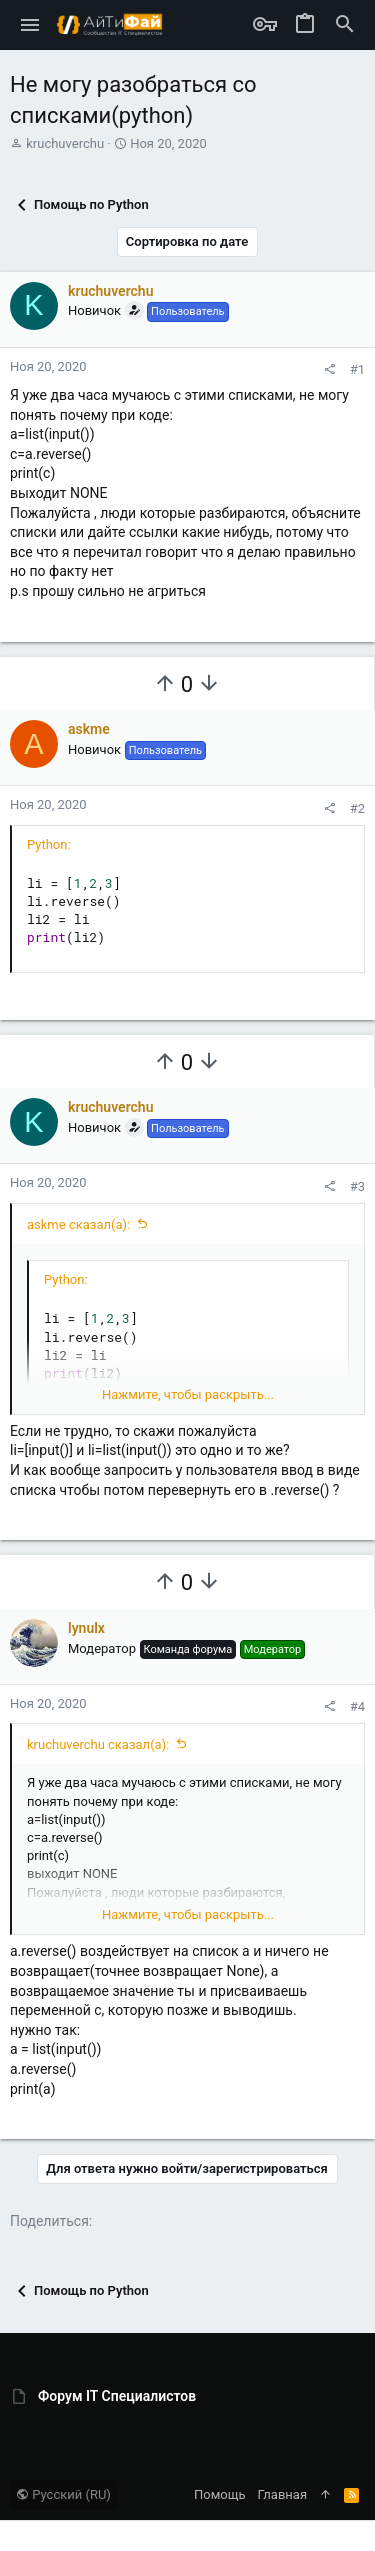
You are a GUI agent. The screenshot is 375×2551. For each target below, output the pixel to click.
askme (89, 729)
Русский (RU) (63, 2494)
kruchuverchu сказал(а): (98, 1744)
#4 (357, 1706)
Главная (282, 2494)
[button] (30, 25)
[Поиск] (345, 25)
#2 (357, 808)
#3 (357, 1186)
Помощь (220, 2494)
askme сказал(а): (78, 1224)
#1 (357, 369)
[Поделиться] (329, 369)
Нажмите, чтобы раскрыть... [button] (188, 1394)
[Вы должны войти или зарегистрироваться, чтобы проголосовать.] (165, 684)
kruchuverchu (65, 143)
